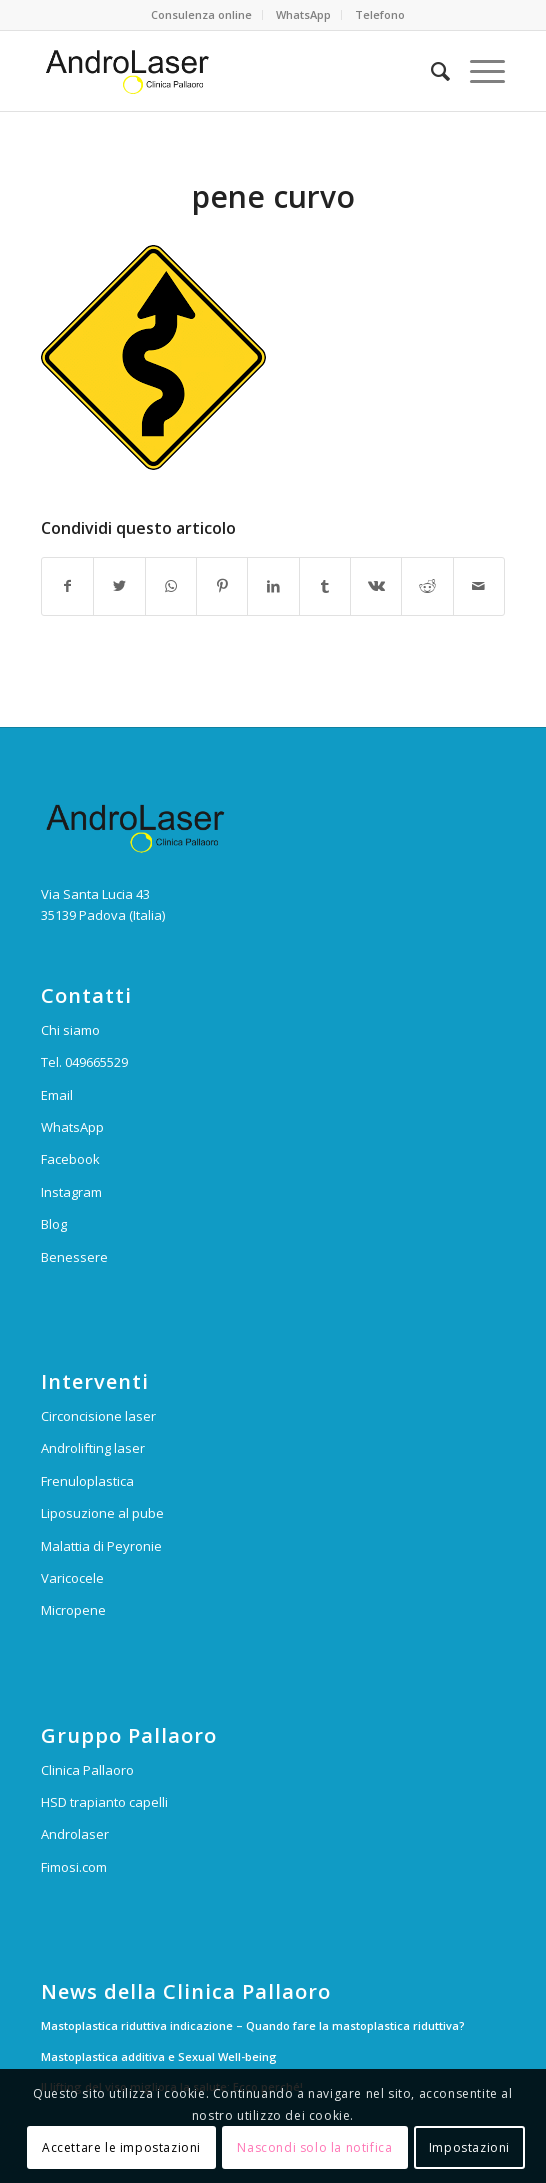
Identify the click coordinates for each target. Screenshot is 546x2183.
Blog (54, 1224)
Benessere (74, 1257)
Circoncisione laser (98, 1416)
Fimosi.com (74, 1867)
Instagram (71, 1192)
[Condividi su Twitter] (119, 586)
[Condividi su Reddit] (427, 586)
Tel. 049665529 (84, 1062)
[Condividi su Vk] (376, 586)
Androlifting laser (93, 1448)
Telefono (380, 14)
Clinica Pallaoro (87, 1770)
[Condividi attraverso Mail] (479, 586)
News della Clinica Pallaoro (186, 1992)
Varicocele (72, 1578)
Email (57, 1095)
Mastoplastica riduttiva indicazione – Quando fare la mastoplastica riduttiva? (253, 2025)
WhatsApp (303, 14)
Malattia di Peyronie (101, 1546)
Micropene (73, 1610)
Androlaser (75, 1834)
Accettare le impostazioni (121, 2147)
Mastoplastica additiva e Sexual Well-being (159, 2056)
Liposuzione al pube (102, 1513)
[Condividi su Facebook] (67, 586)
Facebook (70, 1159)
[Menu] (477, 71)
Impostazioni (469, 2147)
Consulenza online (201, 14)
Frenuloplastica (87, 1481)
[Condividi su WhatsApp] (171, 586)
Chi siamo (70, 1030)
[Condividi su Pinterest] (222, 586)
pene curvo (273, 196)
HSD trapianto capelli (104, 1802)
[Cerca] (430, 71)
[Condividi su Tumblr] (325, 586)
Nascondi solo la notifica (314, 2147)
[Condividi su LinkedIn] (273, 586)
